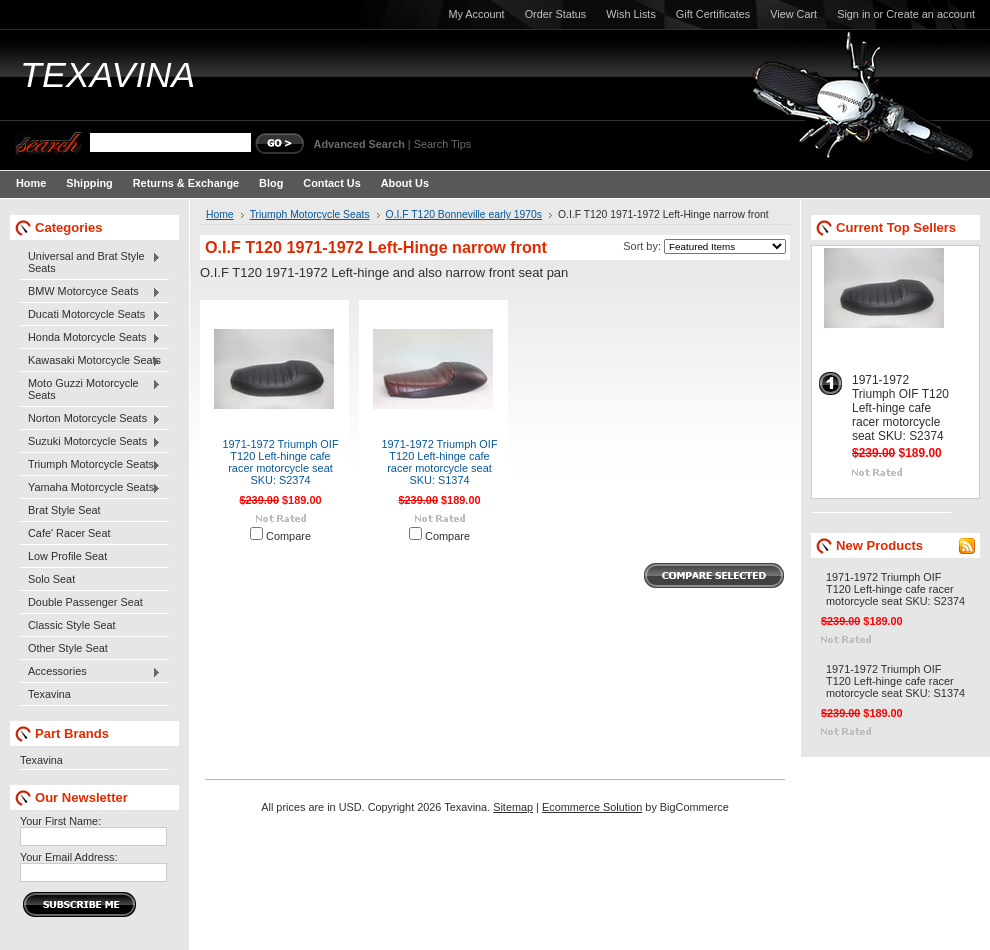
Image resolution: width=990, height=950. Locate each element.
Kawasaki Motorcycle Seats (90, 361)
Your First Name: (60, 821)
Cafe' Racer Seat (69, 533)
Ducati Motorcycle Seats (90, 315)
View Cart (793, 14)
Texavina (49, 694)
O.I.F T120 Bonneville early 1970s (464, 214)
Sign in (853, 14)
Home (220, 214)
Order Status (556, 14)
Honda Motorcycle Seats (90, 338)
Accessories (90, 672)
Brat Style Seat (64, 510)
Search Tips (442, 144)
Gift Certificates (713, 14)
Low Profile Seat (67, 556)
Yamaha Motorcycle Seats (90, 488)
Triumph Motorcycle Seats (90, 465)
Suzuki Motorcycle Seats (90, 442)
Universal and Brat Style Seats (90, 262)
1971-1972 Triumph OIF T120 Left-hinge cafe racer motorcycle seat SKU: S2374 (280, 462)
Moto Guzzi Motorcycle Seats (90, 389)
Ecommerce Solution (592, 807)
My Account (476, 14)
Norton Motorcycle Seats (90, 419)
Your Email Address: (69, 857)
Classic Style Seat (72, 625)
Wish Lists (631, 14)
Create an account (930, 14)
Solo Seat (51, 579)
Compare (288, 536)
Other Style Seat (68, 648)
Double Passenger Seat (85, 602)
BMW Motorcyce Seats (90, 292)
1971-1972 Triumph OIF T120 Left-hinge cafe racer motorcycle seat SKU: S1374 (439, 462)
